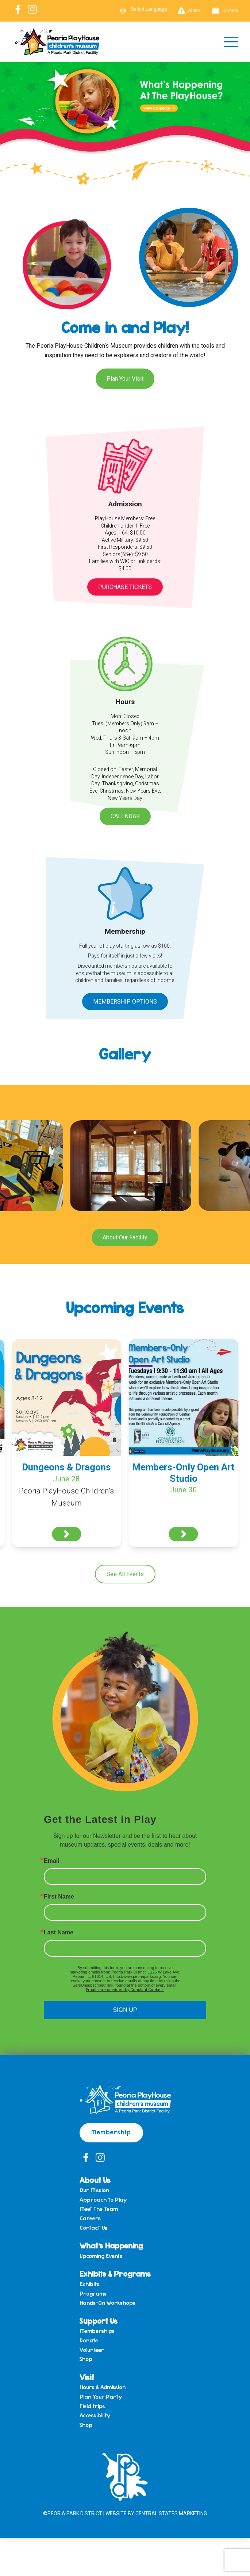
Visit (87, 2377)
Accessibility (95, 2415)
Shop (86, 2359)
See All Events (125, 1574)
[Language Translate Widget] (153, 9)
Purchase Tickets (125, 586)
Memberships (97, 2331)
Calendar (125, 816)
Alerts (189, 10)
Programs (93, 2293)
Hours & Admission (103, 2387)
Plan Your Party (101, 2397)
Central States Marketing (171, 2513)
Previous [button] (9, 115)
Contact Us (93, 2228)
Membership (111, 2132)
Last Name (58, 1932)
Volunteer (92, 2350)
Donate (89, 2340)
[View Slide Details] (125, 117)
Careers (225, 10)
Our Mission (94, 2190)
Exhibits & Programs (115, 2273)
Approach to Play (103, 2200)
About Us (95, 2180)
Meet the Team (99, 2209)
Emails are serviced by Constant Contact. (125, 1989)
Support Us (99, 2321)
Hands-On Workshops (107, 2303)
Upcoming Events (101, 2256)
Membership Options (125, 1001)
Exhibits (90, 2284)
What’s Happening (111, 2245)
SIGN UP (125, 2010)
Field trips (92, 2406)
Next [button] (240, 115)
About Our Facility (125, 1237)
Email (51, 1861)
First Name (59, 1897)
